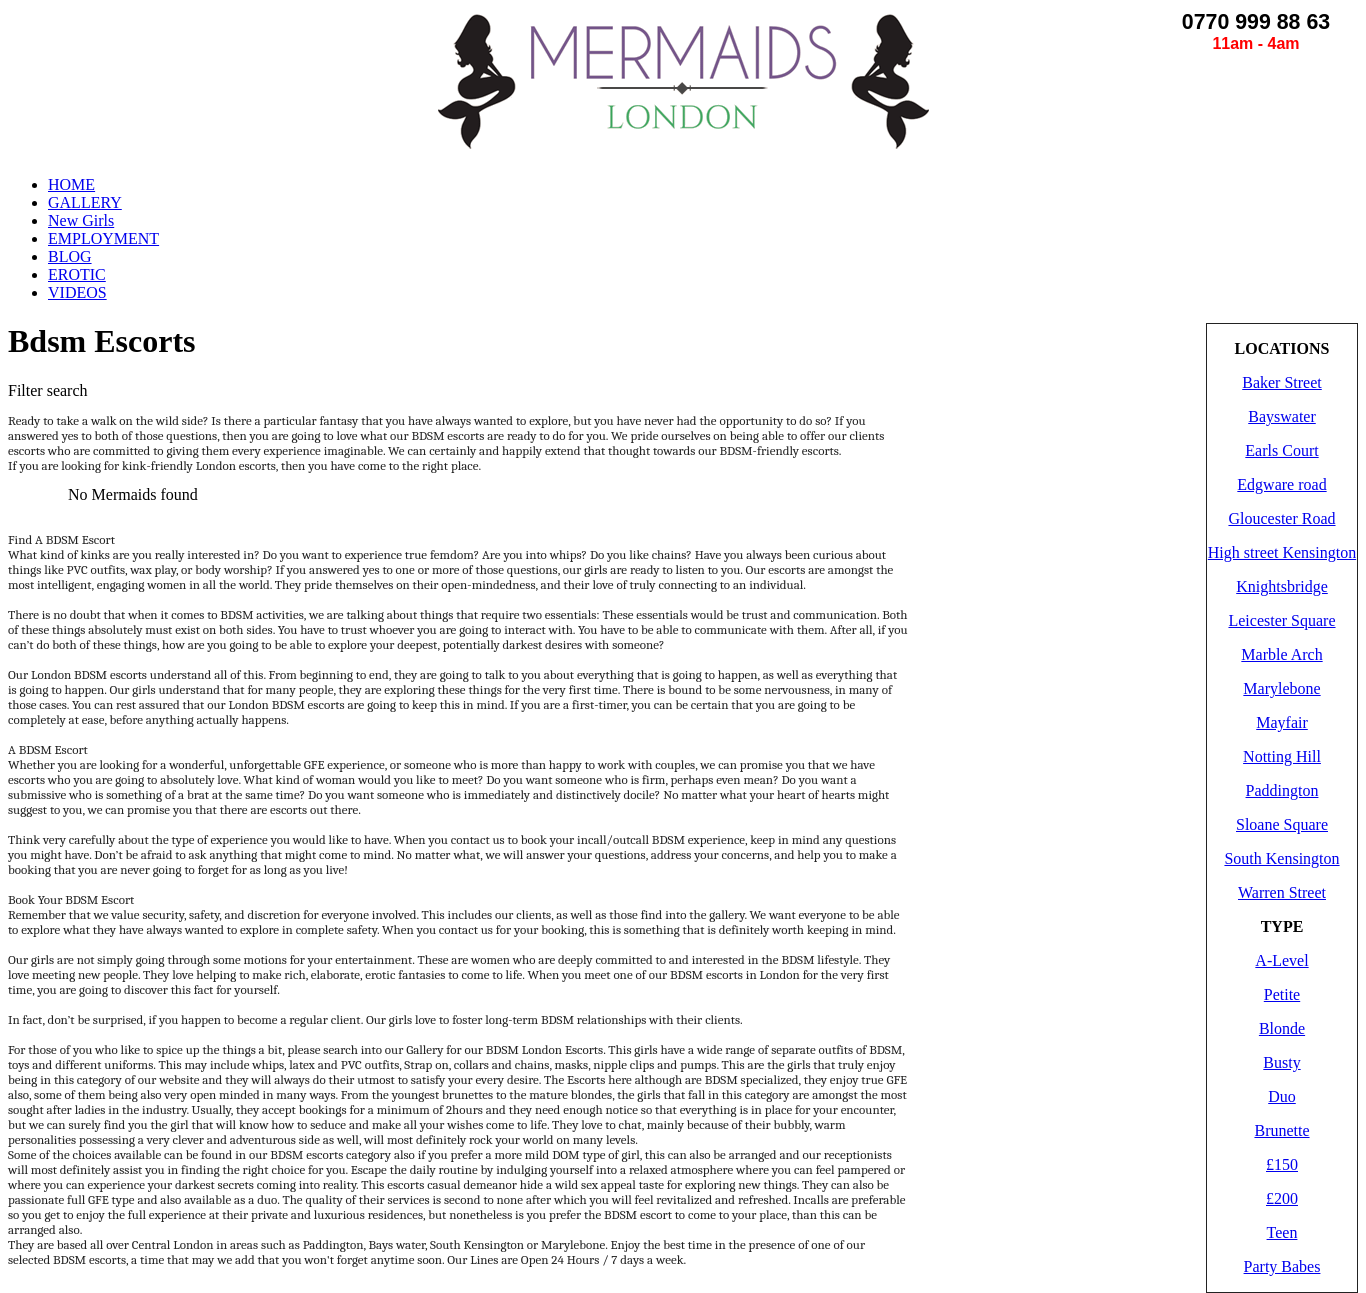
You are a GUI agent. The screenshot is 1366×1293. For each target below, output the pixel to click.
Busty (1281, 1062)
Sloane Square (1282, 824)
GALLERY (85, 202)
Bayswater (1282, 416)
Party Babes (1282, 1266)
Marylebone (1281, 688)
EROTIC (77, 274)
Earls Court (1281, 450)
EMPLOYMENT (103, 238)
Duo (1282, 1096)
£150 (1282, 1164)
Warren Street (1282, 892)
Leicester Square (1281, 620)
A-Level (1281, 960)
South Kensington (1281, 858)
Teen (1282, 1232)
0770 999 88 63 (1256, 22)
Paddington (1282, 790)
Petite (1282, 994)
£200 (1282, 1198)
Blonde (1282, 1028)
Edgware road (1281, 484)
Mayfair (1282, 722)
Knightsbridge (1282, 586)
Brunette (1281, 1130)
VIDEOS (77, 292)
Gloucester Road (1281, 518)
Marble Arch (1281, 654)
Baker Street (1282, 382)
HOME (71, 184)
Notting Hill (1282, 756)
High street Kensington (1282, 552)
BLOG (70, 256)
